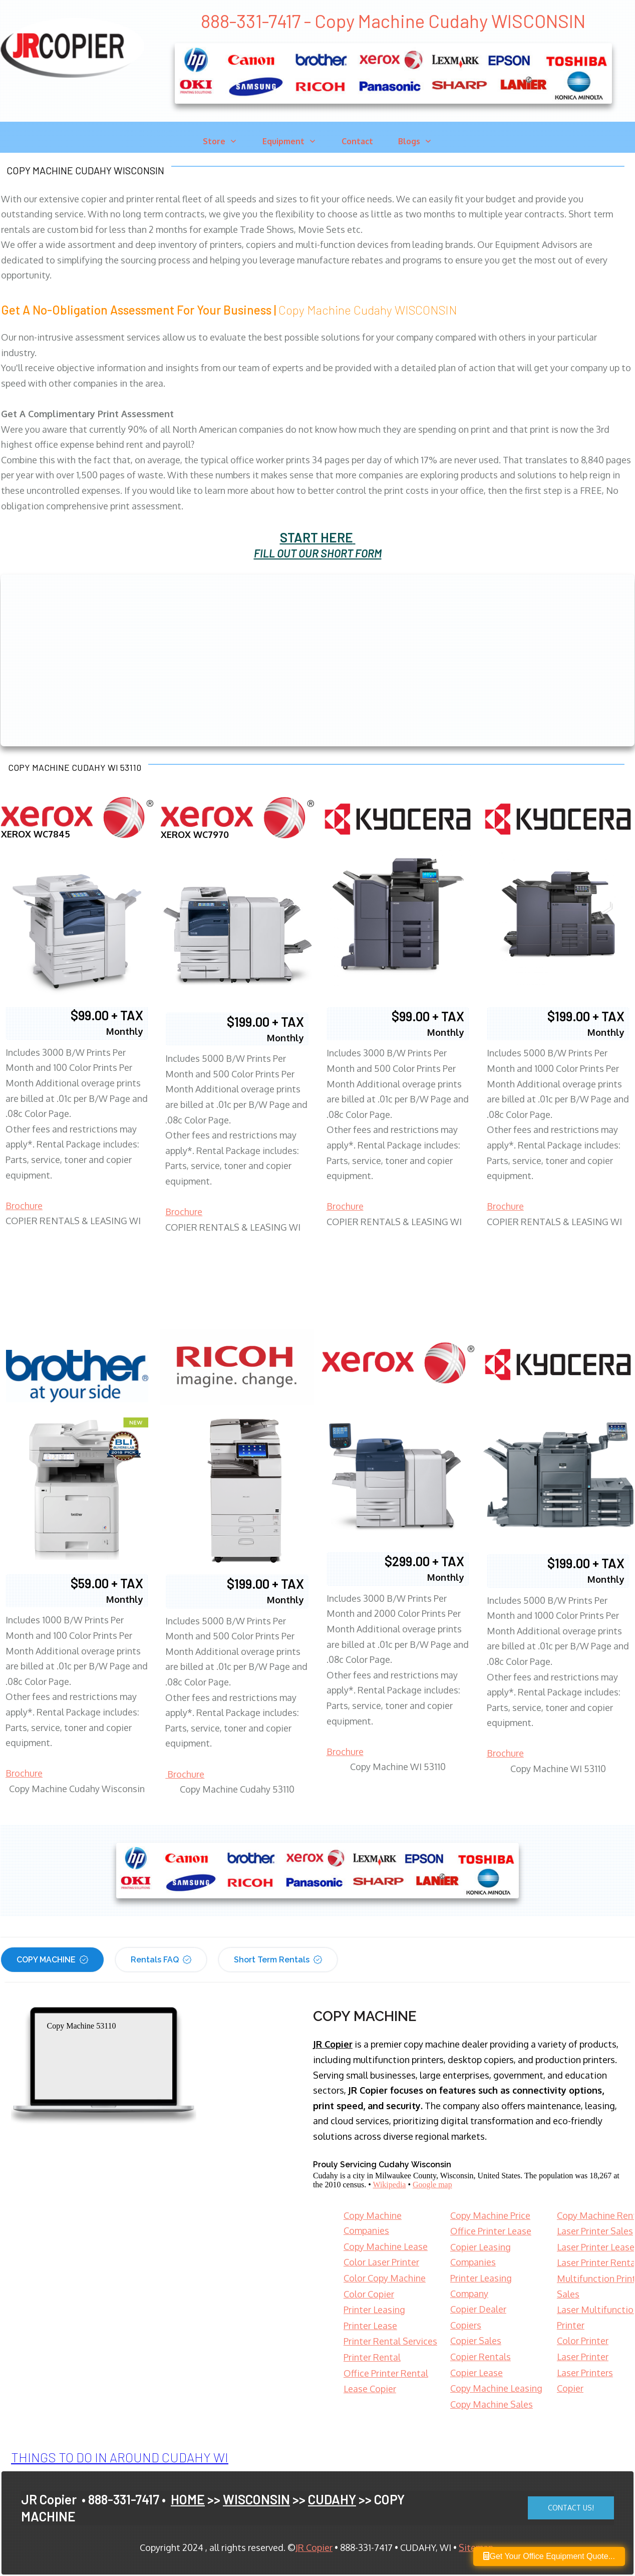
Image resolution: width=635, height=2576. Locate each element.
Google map (432, 2184)
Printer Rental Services (390, 2341)
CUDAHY (332, 2499)
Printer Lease (370, 2325)
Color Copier (369, 2294)
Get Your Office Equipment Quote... (549, 2556)
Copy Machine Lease (386, 2246)
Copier (570, 2388)
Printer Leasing (374, 2309)
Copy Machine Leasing (496, 2388)
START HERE (316, 537)
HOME (188, 2499)
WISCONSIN (256, 2499)
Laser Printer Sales (595, 2230)
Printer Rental (372, 2357)
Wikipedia (389, 2184)
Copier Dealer (478, 2309)
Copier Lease (476, 2372)
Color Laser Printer (381, 2261)
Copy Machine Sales (491, 2404)
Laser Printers (585, 2372)
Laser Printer (582, 2356)
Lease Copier (370, 2388)
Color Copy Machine (385, 2277)
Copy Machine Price (490, 2215)
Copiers (465, 2325)
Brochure (24, 1205)
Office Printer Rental (386, 2373)
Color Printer (582, 2340)
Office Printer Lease (490, 2230)
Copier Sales (475, 2340)
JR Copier (314, 2547)
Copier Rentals (480, 2356)
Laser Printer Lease (595, 2246)
